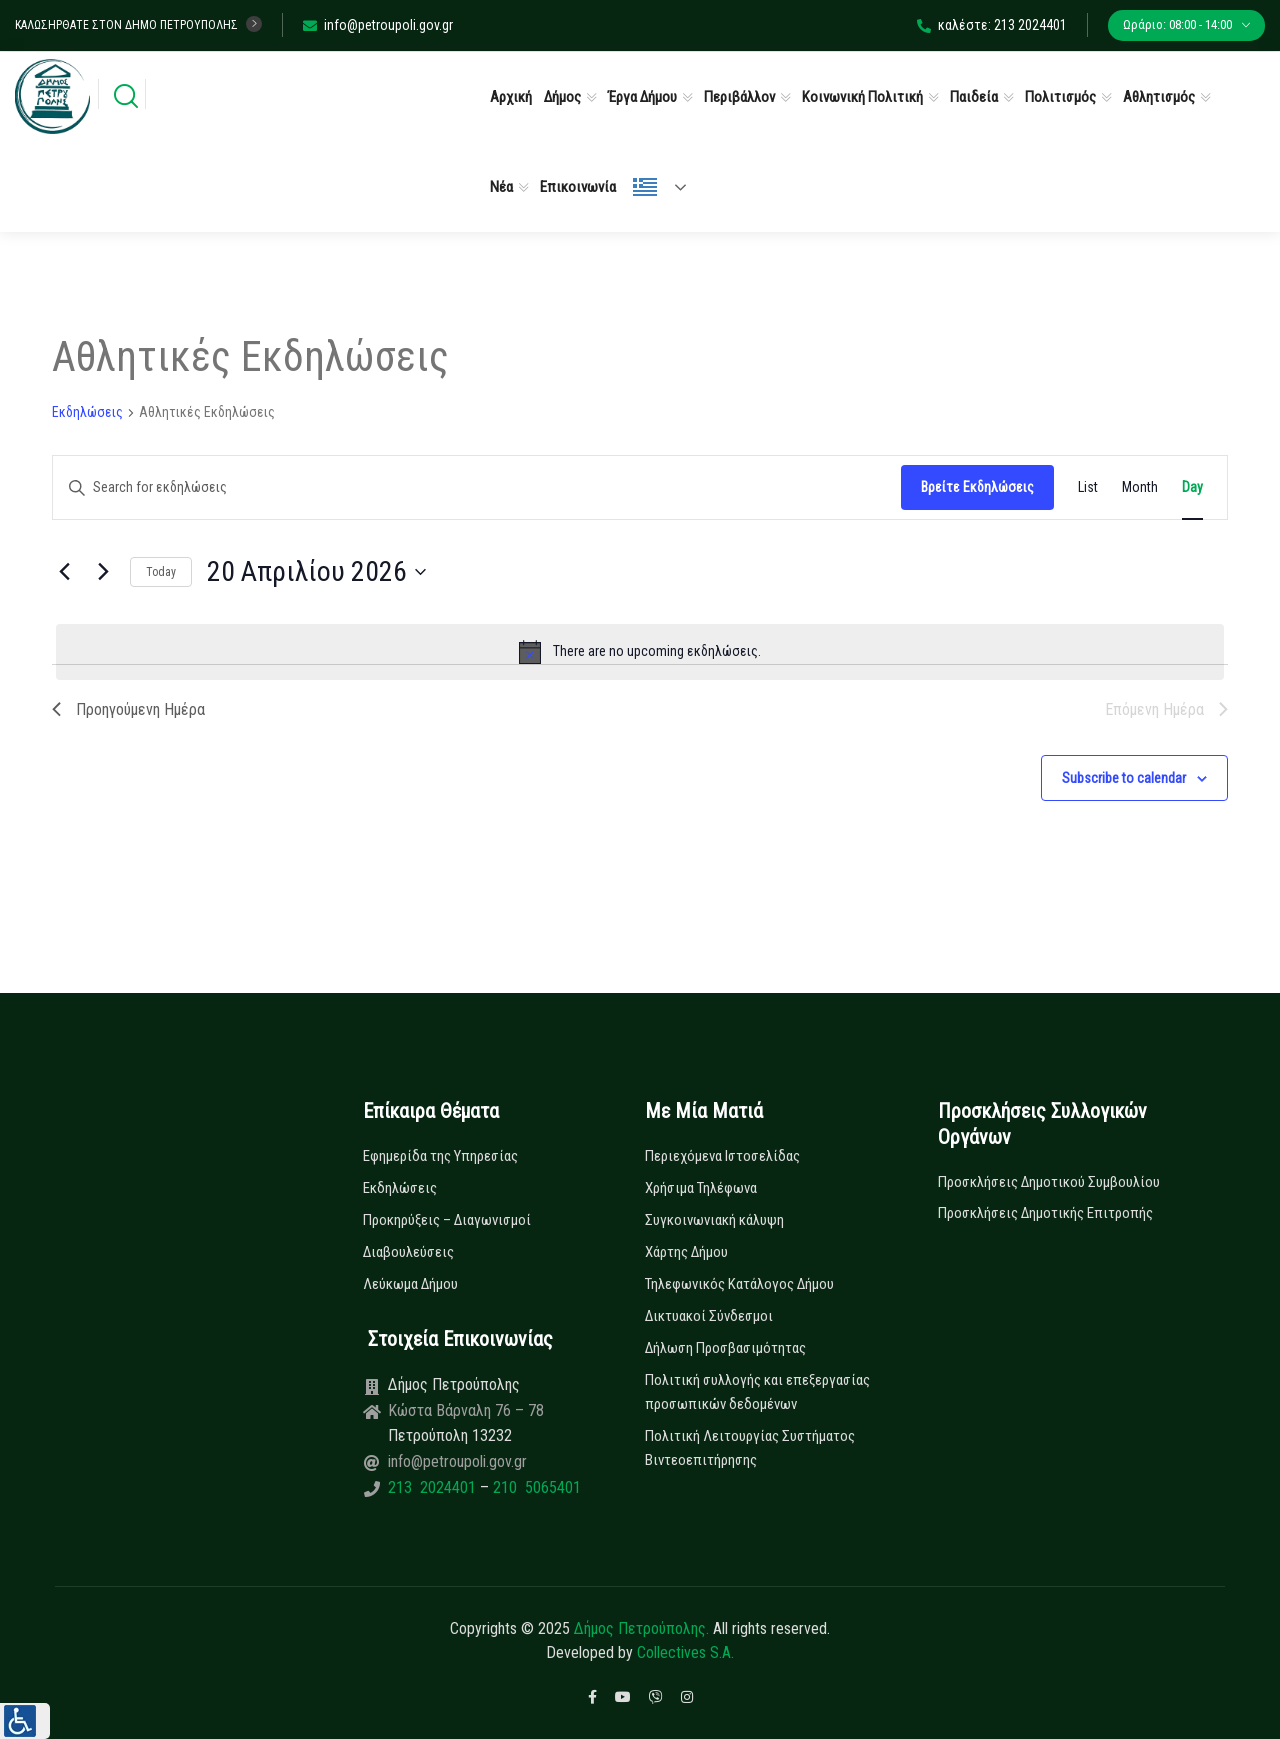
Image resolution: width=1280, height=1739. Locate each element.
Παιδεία (974, 97)
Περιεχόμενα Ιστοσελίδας (722, 1156)
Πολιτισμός (1060, 97)
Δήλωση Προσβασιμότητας (725, 1348)
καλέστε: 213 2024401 (992, 25)
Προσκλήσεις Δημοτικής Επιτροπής (1045, 1213)
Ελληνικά (645, 187)
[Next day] (103, 572)
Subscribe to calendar (1124, 778)
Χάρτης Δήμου (686, 1252)
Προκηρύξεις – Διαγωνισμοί (447, 1220)
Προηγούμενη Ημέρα (128, 709)
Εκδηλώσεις (87, 412)
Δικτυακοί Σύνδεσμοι (709, 1316)
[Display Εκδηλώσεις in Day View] (1192, 487)
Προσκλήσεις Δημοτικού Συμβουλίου (1049, 1182)
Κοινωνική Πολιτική (862, 97)
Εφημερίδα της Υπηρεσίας (440, 1156)
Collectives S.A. (685, 1652)
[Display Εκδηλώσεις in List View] (1088, 487)
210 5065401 (535, 1487)
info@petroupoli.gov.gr (378, 25)
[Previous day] (64, 572)
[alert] (640, 652)
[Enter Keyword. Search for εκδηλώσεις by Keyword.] (477, 487)
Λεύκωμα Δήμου (410, 1284)
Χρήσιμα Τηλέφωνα (701, 1188)
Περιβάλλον (739, 97)
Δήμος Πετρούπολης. (641, 1628)
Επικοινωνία (578, 187)
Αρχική (511, 97)
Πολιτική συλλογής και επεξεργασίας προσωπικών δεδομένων (757, 1392)
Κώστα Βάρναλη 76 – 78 (466, 1410)
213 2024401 (434, 1487)
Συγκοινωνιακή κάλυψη (714, 1220)
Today (161, 572)
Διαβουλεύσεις (408, 1252)
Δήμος (562, 97)
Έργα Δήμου (642, 97)
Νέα (501, 187)
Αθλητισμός (1159, 97)
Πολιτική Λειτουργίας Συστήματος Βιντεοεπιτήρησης (750, 1448)
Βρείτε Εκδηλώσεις (977, 487)
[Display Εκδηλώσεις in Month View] (1140, 487)
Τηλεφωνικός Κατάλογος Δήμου (739, 1284)
